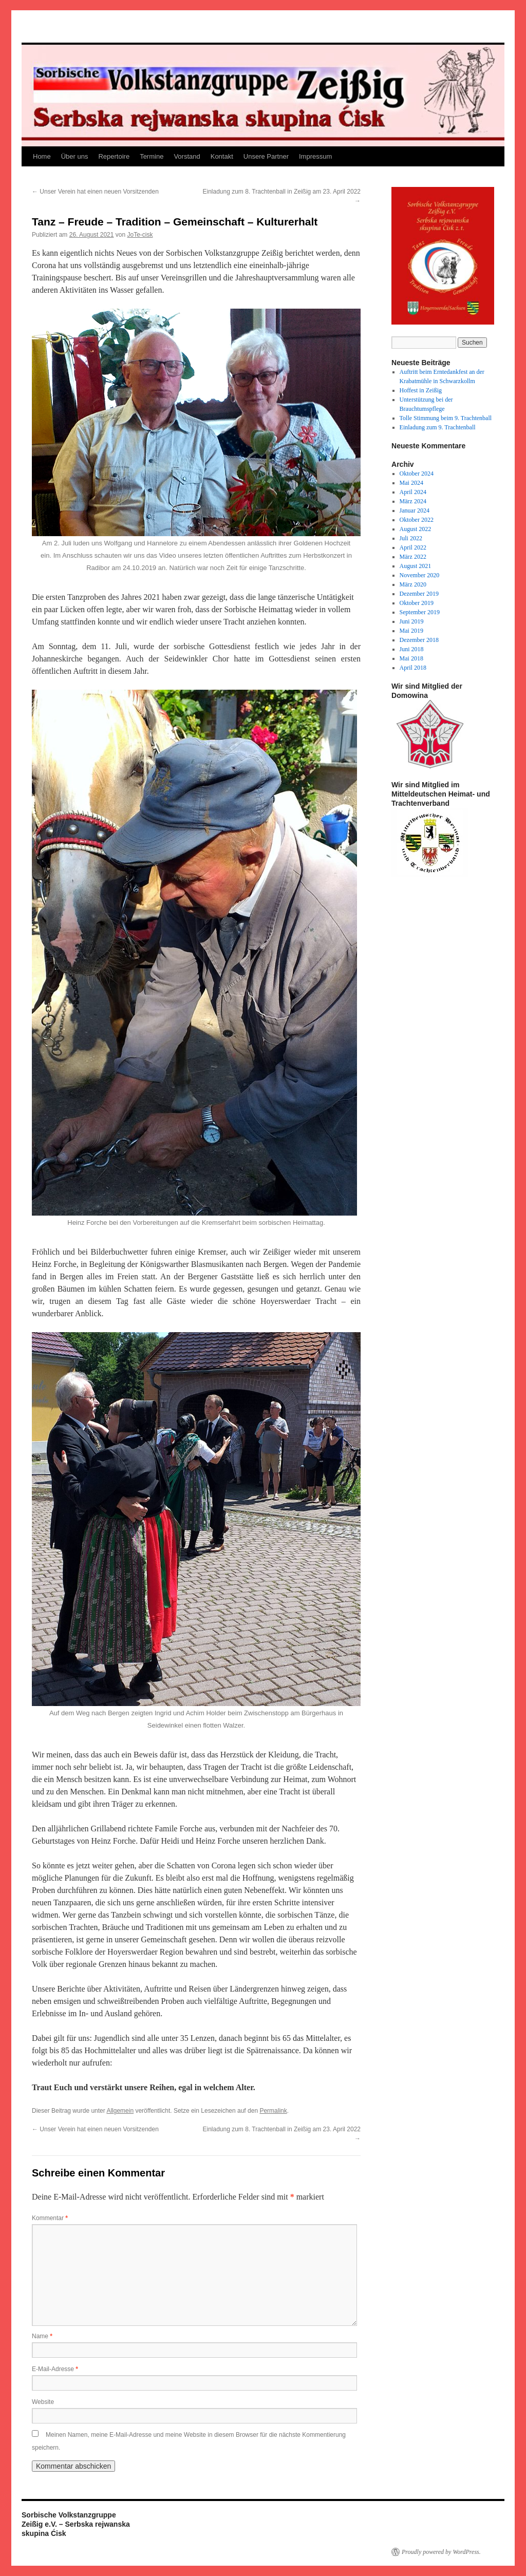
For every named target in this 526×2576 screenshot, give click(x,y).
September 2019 (420, 612)
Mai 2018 (411, 658)
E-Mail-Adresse (55, 2369)
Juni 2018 (412, 649)
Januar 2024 (414, 510)
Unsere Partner (266, 156)
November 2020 (420, 575)
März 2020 (413, 584)
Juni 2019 (412, 621)
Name (42, 2336)
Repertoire (113, 156)
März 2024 (413, 501)
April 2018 (413, 667)
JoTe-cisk (140, 234)
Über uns (74, 156)
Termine (151, 156)
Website (43, 2401)
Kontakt (222, 156)
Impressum (315, 156)
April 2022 (413, 547)
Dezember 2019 (419, 593)
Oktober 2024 (417, 473)
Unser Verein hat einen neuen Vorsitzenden (95, 191)
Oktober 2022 (417, 519)
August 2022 (415, 529)
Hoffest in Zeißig (421, 390)
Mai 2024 (411, 482)
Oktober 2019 (417, 603)
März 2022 (413, 556)
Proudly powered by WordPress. (441, 2551)
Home (42, 156)
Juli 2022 (411, 538)
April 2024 (413, 492)
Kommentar (50, 2218)
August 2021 (415, 566)
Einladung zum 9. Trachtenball (438, 427)
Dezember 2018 (419, 639)
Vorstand (187, 156)
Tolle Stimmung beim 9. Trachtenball (446, 418)
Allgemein (120, 2110)
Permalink (273, 2110)
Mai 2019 (411, 630)
